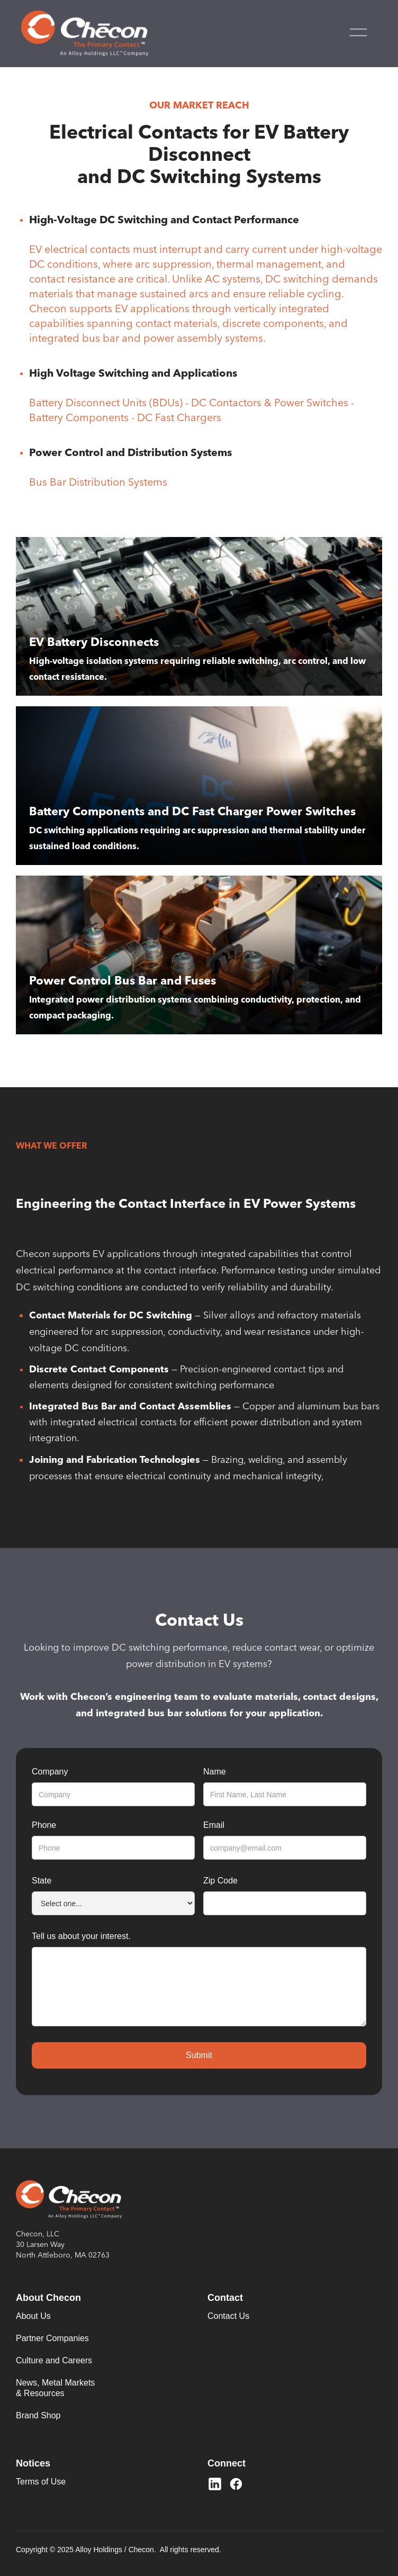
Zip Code (220, 1880)
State (41, 1880)
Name (214, 1771)
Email (213, 1825)
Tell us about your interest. (81, 1936)
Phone (44, 1825)
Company (50, 1771)
